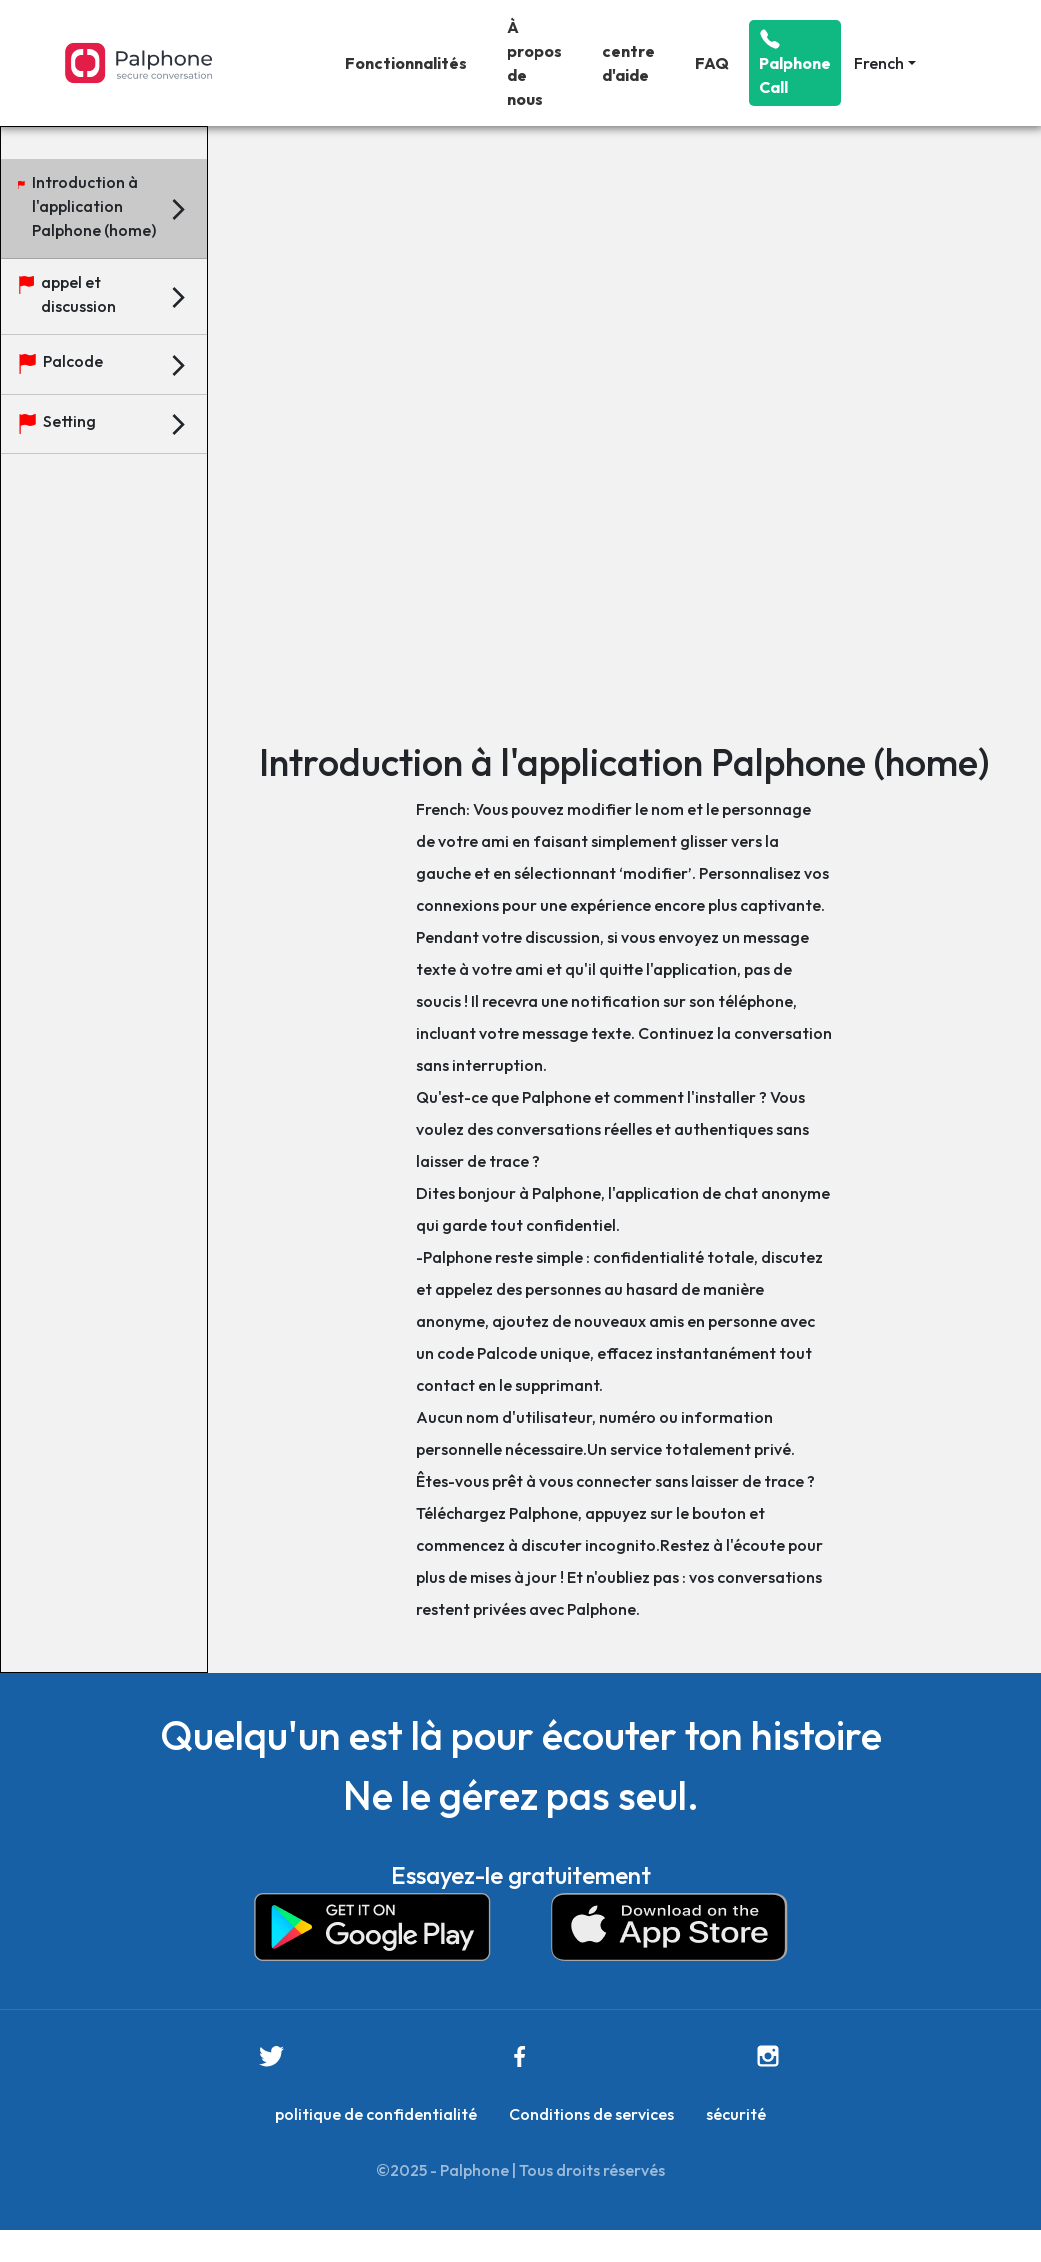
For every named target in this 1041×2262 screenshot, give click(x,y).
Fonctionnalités (406, 63)
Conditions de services (591, 2114)
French (879, 63)
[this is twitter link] (271, 2056)
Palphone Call (795, 63)
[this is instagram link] (768, 2056)
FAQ (712, 63)
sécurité (736, 2114)
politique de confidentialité (376, 2114)
